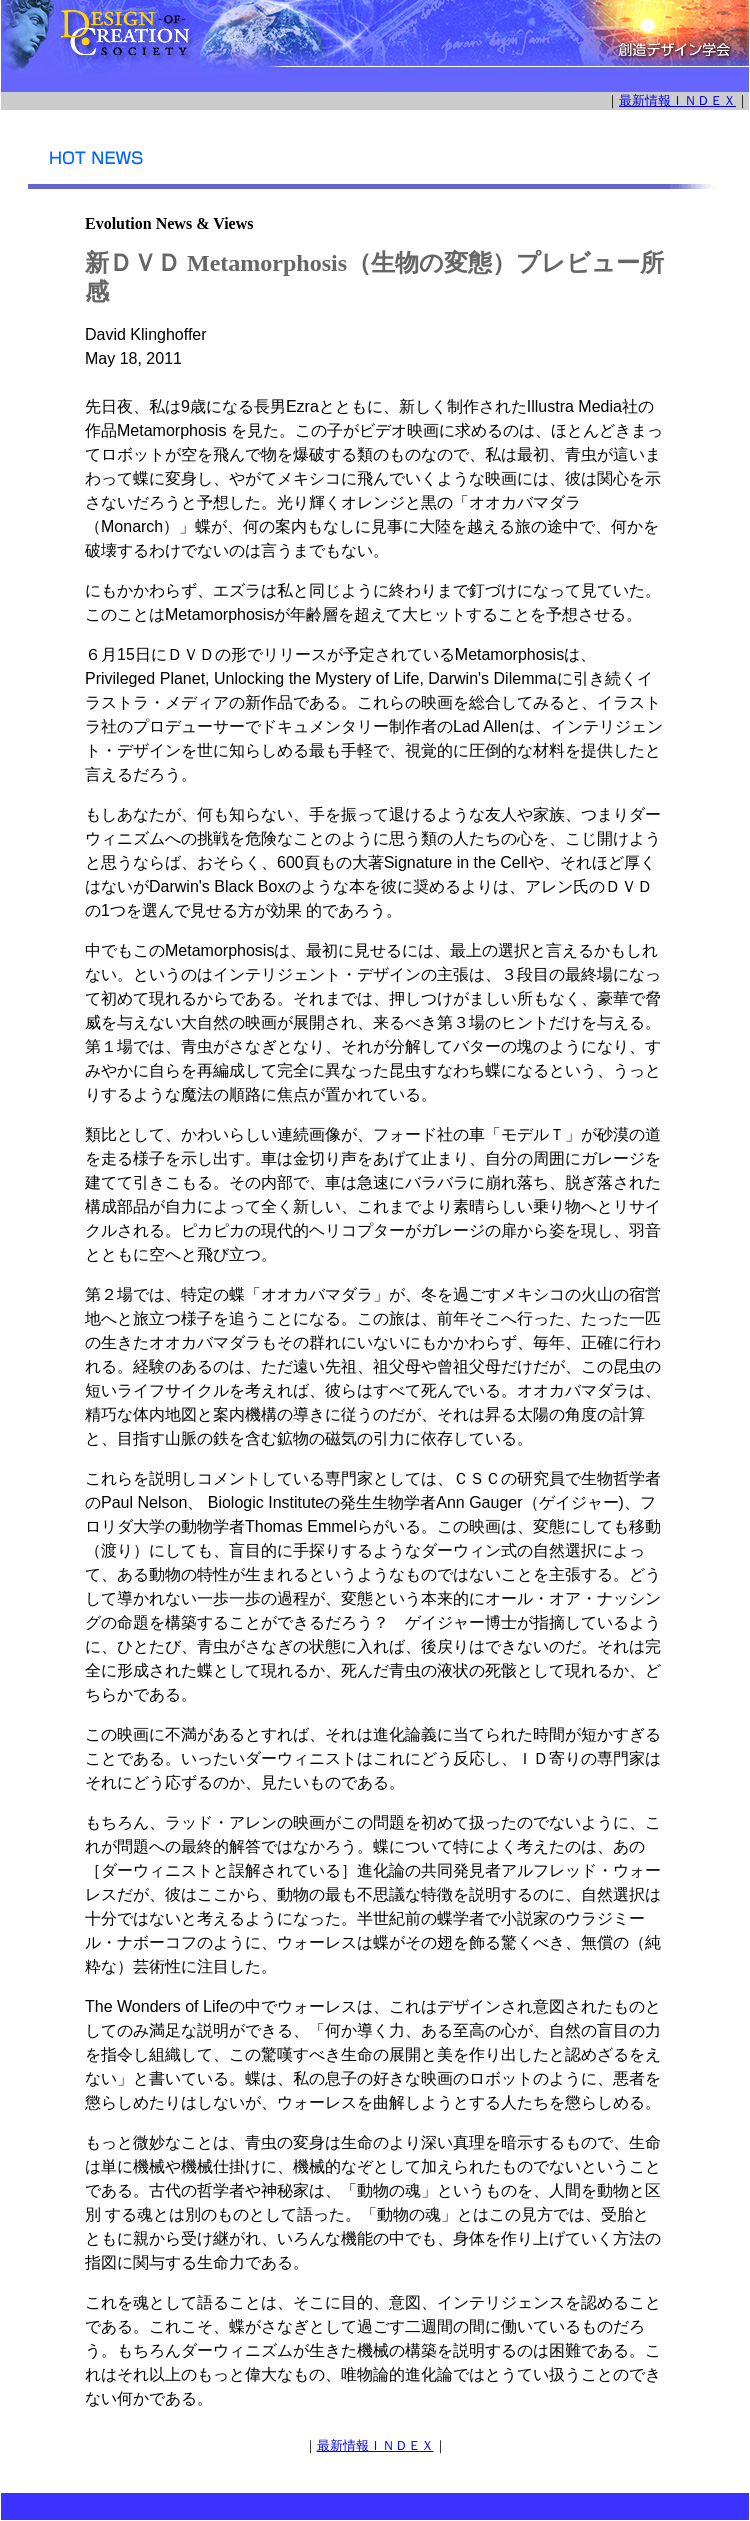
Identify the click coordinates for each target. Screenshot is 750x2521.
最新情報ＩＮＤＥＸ (677, 100)
